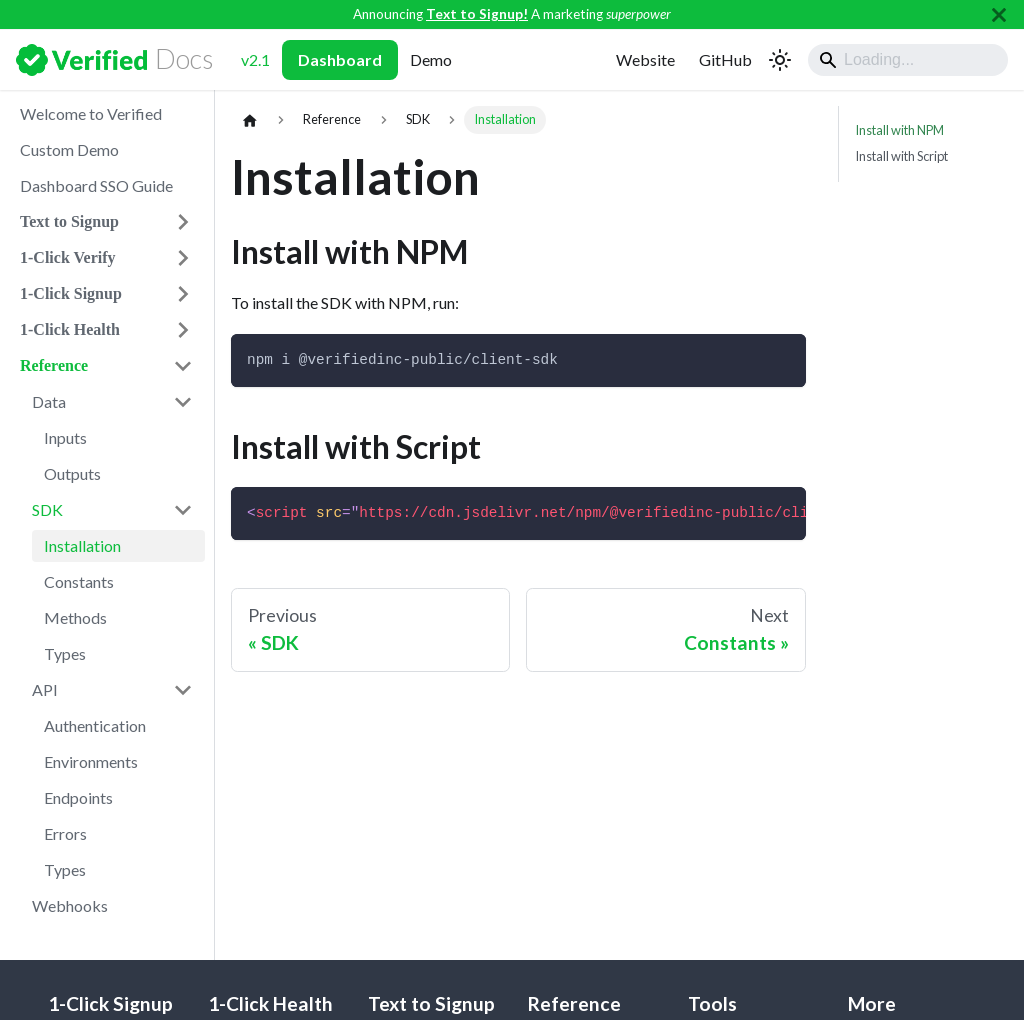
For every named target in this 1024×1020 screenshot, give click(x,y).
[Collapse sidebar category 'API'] (183, 690)
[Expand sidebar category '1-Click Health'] (183, 330)
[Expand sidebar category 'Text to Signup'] (183, 222)
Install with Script (901, 156)
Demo (431, 59)
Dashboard (340, 60)
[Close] (999, 14)
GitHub (725, 59)
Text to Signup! (477, 14)
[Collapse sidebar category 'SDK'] (183, 510)
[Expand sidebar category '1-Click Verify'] (183, 258)
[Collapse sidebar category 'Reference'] (183, 366)
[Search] (908, 60)
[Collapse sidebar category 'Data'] (183, 402)
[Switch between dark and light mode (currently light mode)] (780, 60)
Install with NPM (899, 130)
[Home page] (250, 120)
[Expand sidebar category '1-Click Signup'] (183, 294)
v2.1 (255, 59)
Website (645, 59)
